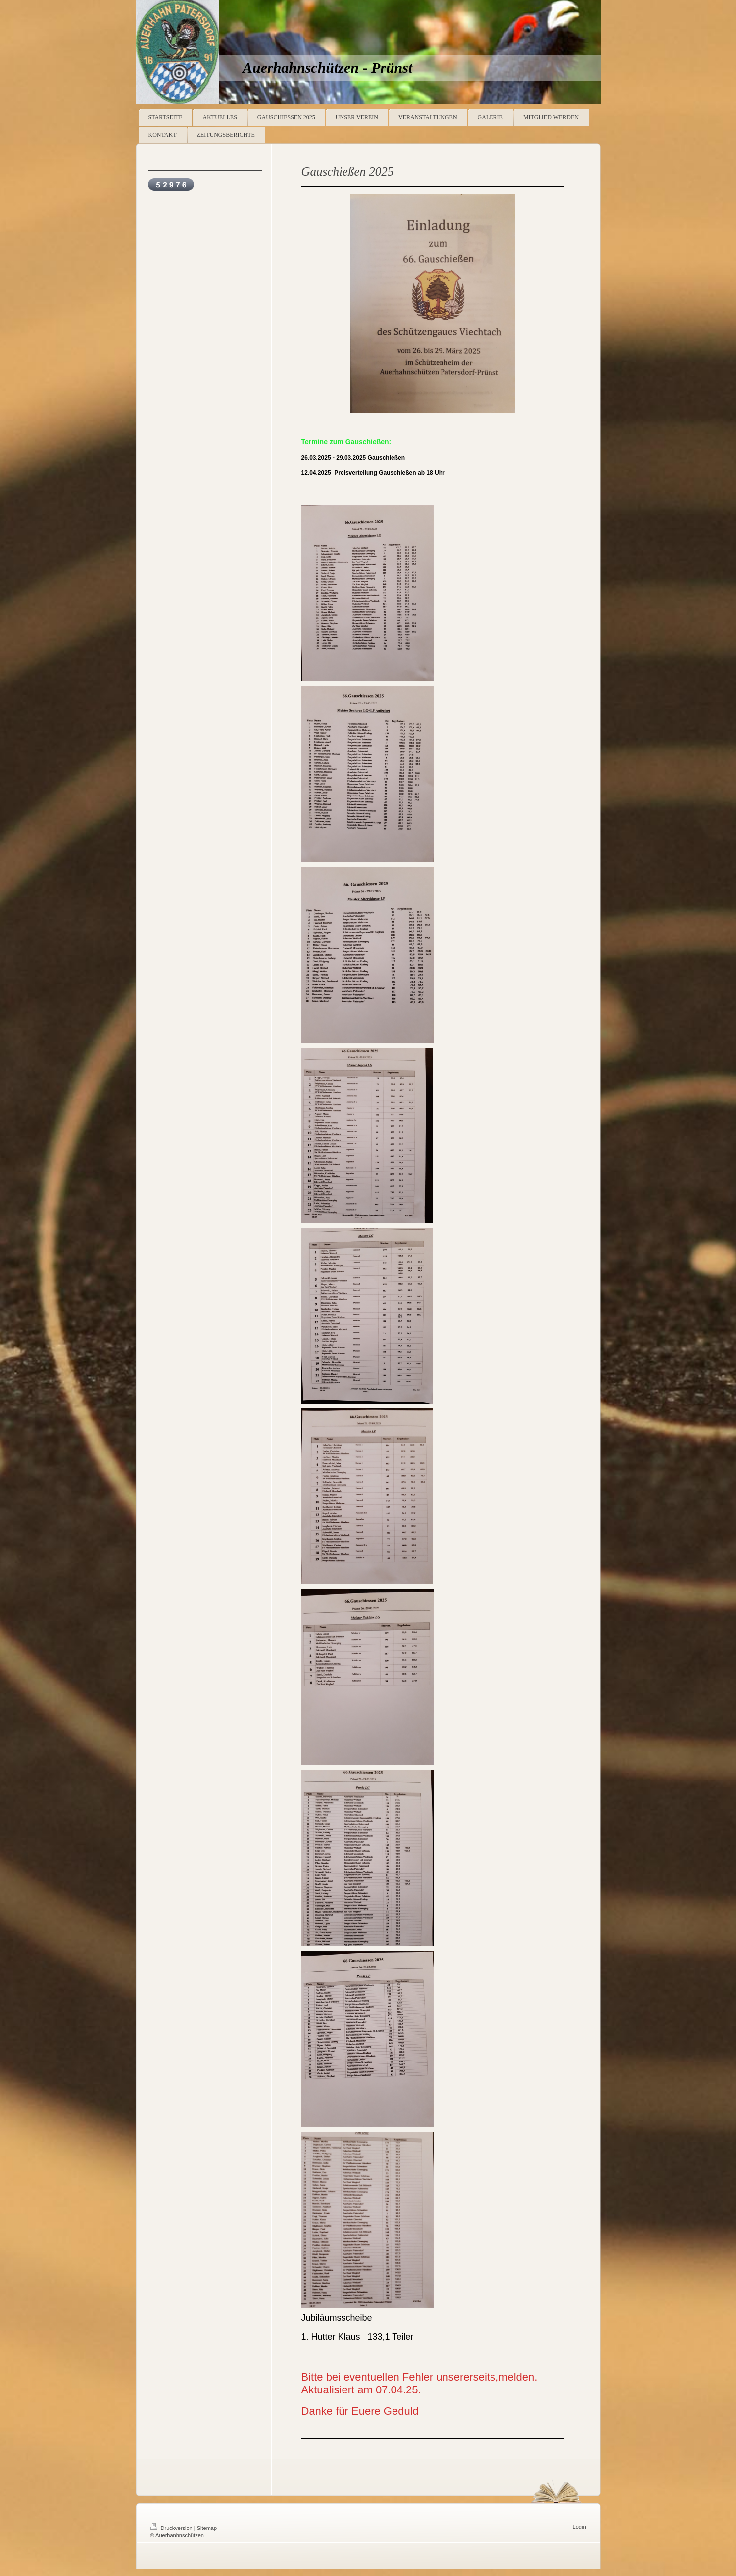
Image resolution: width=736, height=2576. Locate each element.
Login (579, 2526)
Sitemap (207, 2528)
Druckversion (172, 2528)
